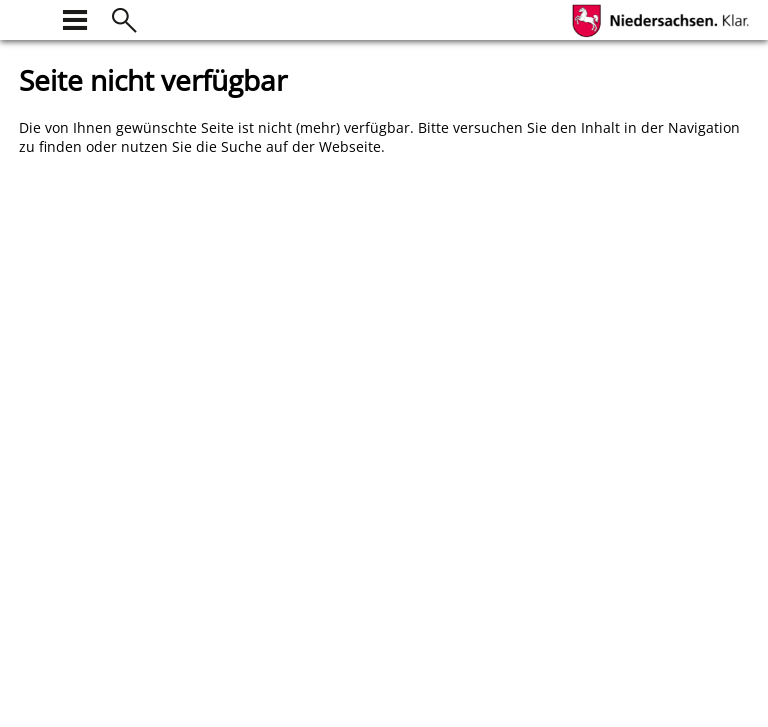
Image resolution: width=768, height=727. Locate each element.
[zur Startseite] (31, 17)
